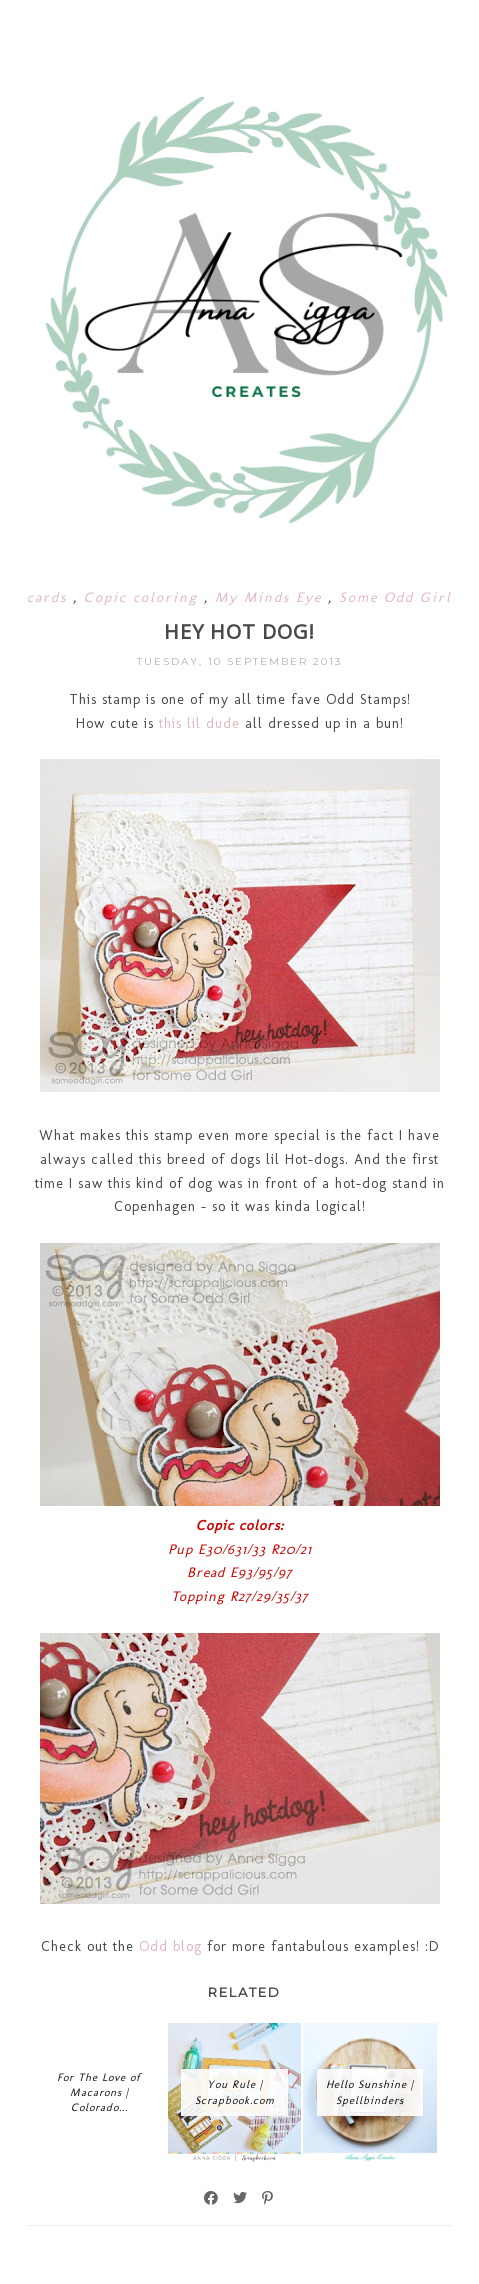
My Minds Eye (271, 597)
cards (50, 597)
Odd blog (168, 1946)
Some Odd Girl (395, 597)
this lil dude (199, 723)
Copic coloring (144, 597)
